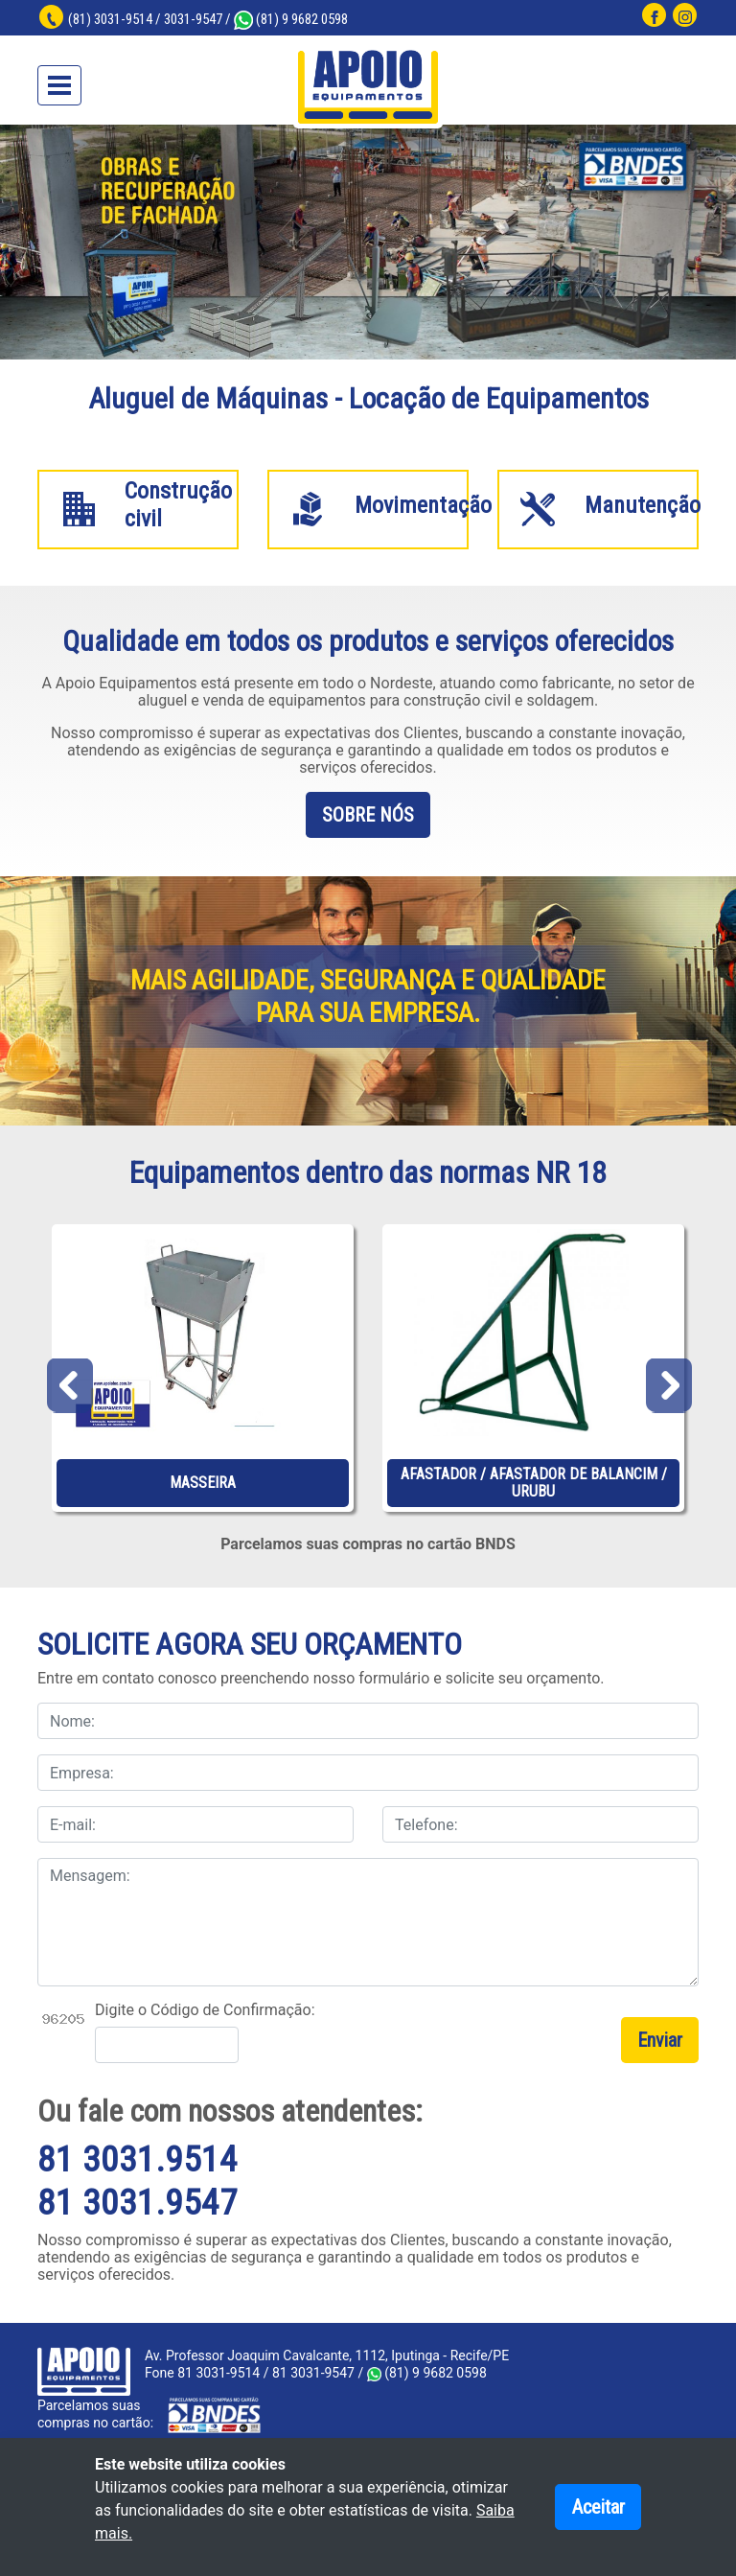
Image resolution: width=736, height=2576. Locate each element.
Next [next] (667, 1381)
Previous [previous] (68, 1381)
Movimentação (423, 505)
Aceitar (598, 2506)
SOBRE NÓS (368, 814)
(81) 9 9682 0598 (291, 19)
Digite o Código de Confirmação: (205, 2010)
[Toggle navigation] (59, 85)
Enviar (659, 2040)
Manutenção (643, 505)
